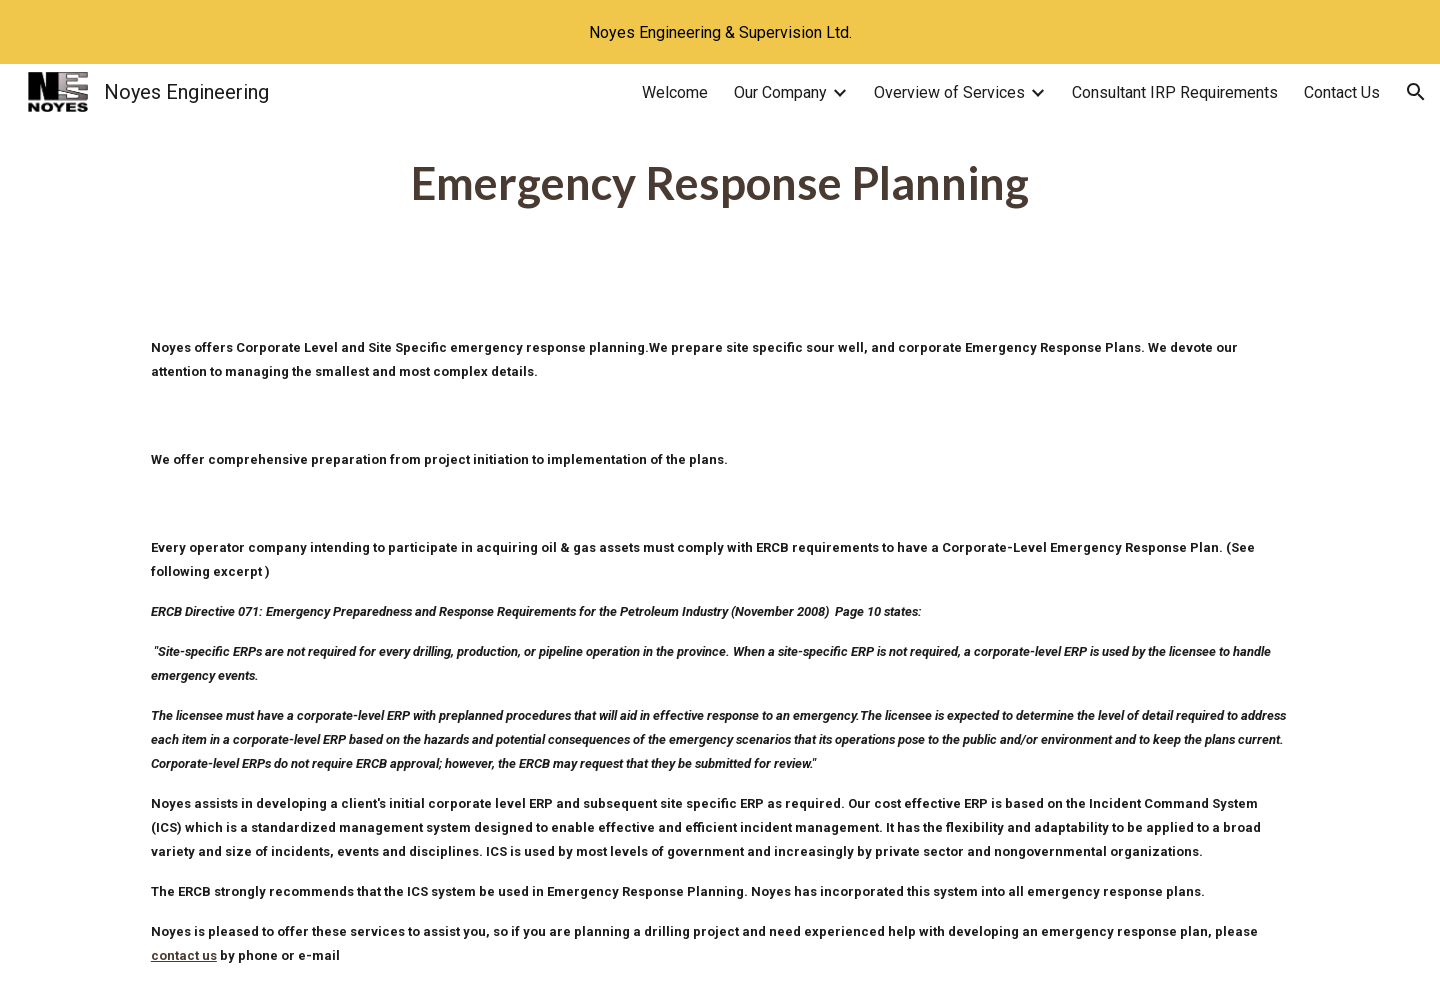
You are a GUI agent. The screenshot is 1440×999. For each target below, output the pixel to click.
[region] (720, 32)
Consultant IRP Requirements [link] (1175, 92)
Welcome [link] (675, 92)
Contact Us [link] (1342, 92)
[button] (1416, 92)
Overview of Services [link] (949, 92)
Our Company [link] (780, 92)
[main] (720, 183)
